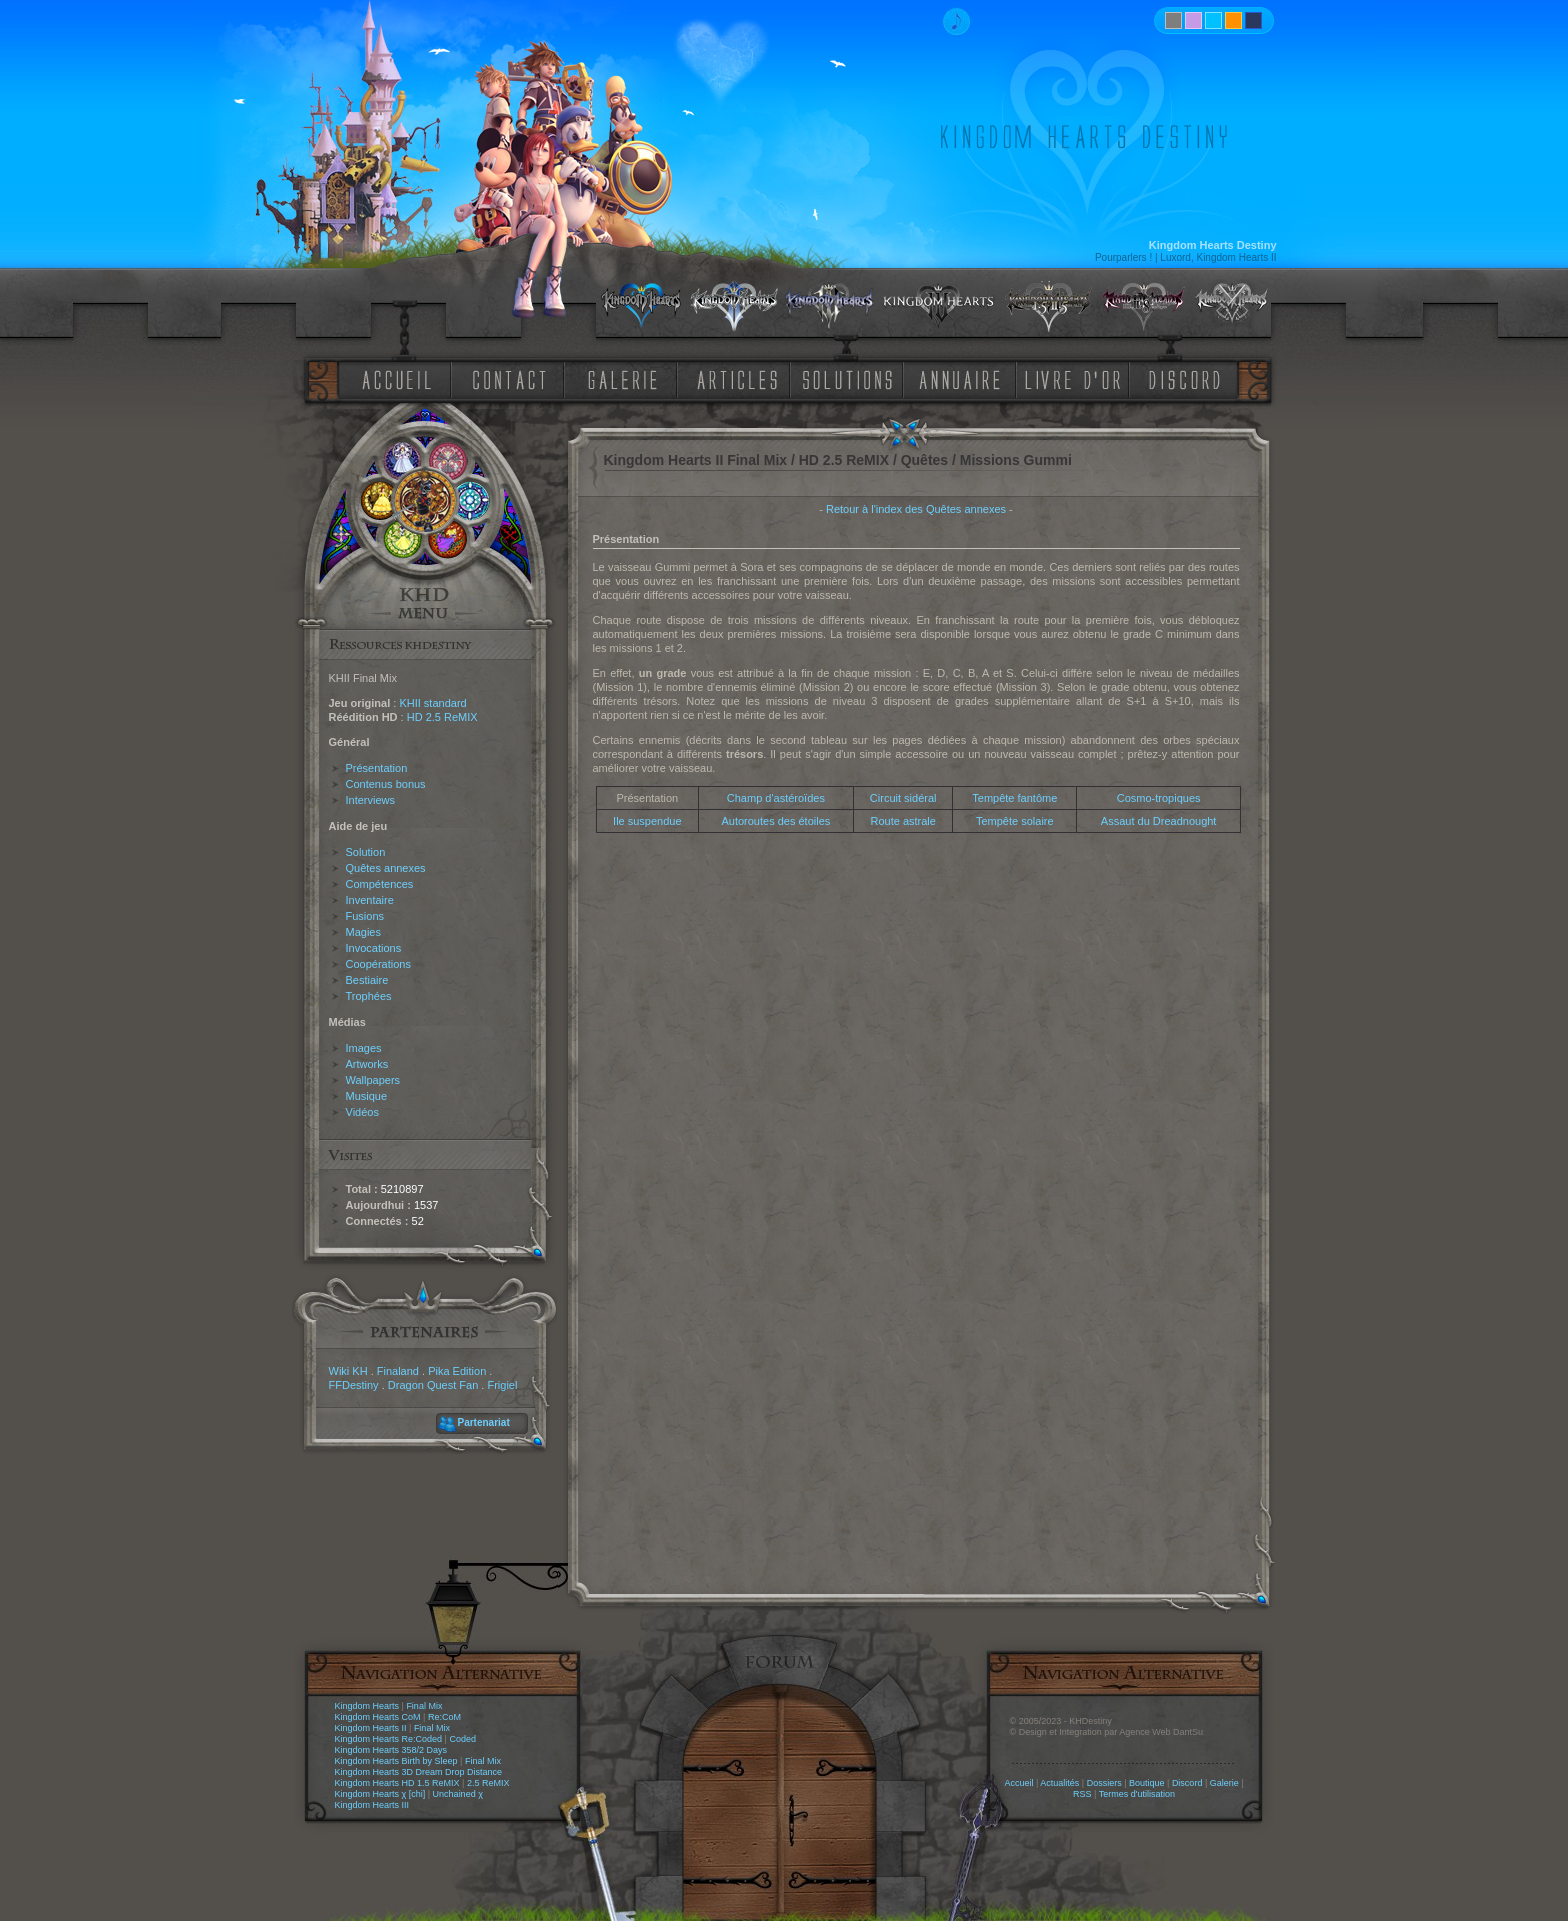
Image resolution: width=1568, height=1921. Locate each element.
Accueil (1018, 1783)
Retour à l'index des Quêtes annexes (916, 509)
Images (364, 1048)
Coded (462, 1739)
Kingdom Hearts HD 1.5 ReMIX (397, 1783)
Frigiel (502, 1385)
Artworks (367, 1064)
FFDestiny (354, 1385)
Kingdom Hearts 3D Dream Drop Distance (419, 1772)
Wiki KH (348, 1371)
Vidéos (362, 1112)
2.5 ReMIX (488, 1783)
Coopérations (378, 964)
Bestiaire (367, 980)
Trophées (369, 996)
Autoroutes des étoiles (775, 821)
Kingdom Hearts (367, 1706)
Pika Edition (457, 1371)
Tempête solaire (1015, 821)
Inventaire (370, 900)
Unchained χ (458, 1794)
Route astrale (902, 821)
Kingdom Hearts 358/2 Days (391, 1750)
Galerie (1224, 1783)
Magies (363, 932)
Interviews (371, 800)
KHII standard (432, 703)
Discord (1187, 1783)
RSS (1082, 1794)
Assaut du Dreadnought (1159, 821)
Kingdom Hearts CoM (378, 1717)
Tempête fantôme (1014, 798)
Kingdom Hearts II (371, 1728)
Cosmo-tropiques (1159, 798)
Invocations (374, 948)
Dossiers (1104, 1783)
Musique (367, 1096)
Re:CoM (444, 1717)
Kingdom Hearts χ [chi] (380, 1794)
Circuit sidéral (903, 798)
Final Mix (424, 1706)
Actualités (1059, 1783)
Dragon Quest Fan (433, 1385)
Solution (366, 852)
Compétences (380, 884)
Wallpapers (373, 1080)
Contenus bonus (386, 784)
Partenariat (484, 1422)
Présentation (377, 768)
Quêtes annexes (386, 868)
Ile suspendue (647, 821)
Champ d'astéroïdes (776, 798)
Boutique (1147, 1783)
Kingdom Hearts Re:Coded (389, 1739)
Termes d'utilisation (1137, 1794)
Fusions (365, 916)
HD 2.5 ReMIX (442, 717)
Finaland (398, 1371)
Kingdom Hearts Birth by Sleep (396, 1761)
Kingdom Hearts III (372, 1805)
